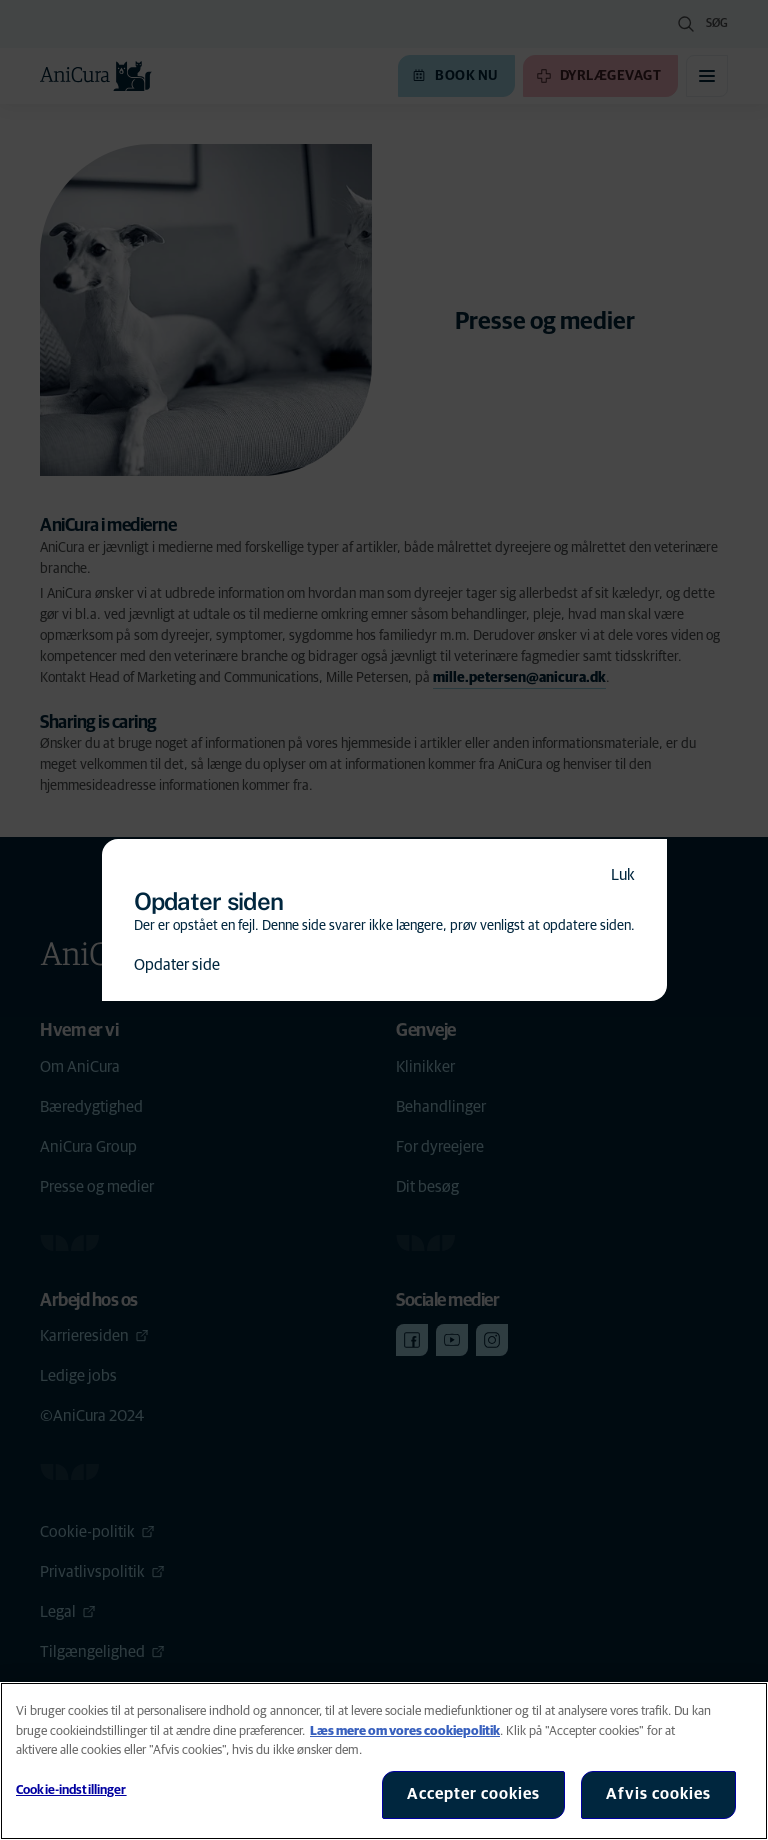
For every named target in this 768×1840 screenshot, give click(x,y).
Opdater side (177, 965)
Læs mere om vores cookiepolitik (405, 1731)
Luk (623, 875)
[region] (384, 1761)
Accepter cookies (473, 1794)
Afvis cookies (658, 1794)
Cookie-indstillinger (71, 1790)
